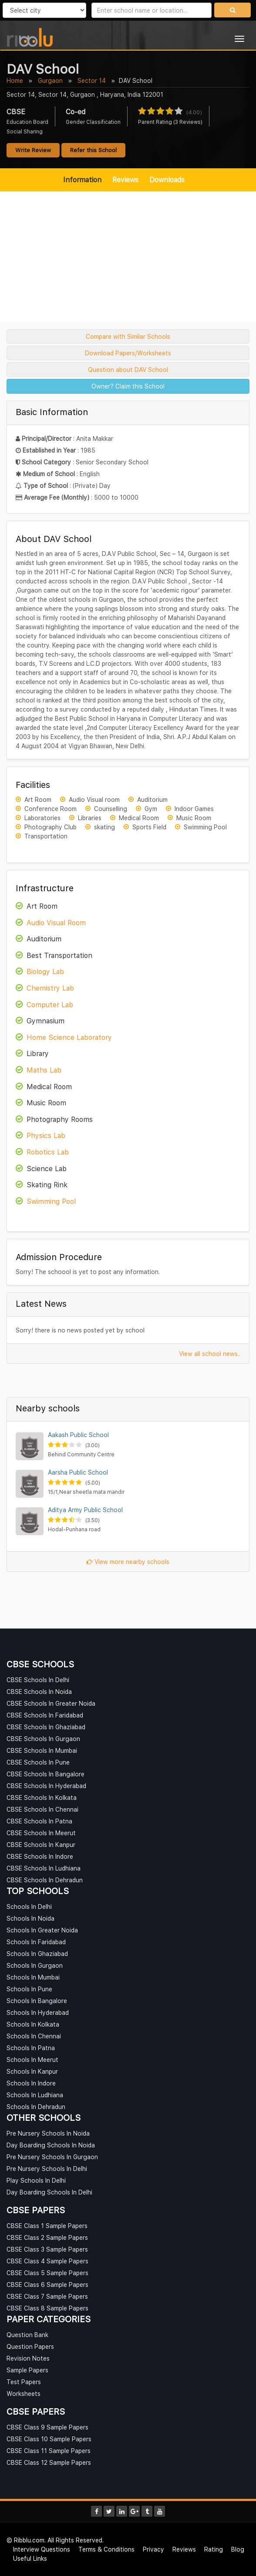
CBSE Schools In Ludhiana (44, 1868)
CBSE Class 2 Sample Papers (47, 2237)
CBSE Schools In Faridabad (45, 1715)
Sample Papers (27, 2370)
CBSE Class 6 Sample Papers (47, 2284)
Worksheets (23, 2393)
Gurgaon (50, 80)
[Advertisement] (128, 257)
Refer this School (93, 150)
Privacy (153, 2549)
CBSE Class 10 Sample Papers (49, 2439)
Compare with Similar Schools (128, 336)
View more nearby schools (128, 1561)
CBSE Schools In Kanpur (41, 1844)
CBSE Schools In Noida (39, 1691)
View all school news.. (209, 1353)
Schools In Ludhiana (35, 2095)
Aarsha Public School (78, 1472)
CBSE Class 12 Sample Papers (49, 2462)
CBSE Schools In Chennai (42, 1809)
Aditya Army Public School (85, 1509)
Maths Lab (44, 1070)
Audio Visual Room (56, 923)
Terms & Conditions (106, 2549)
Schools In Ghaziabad (37, 1953)
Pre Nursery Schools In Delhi (47, 2168)
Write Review (33, 150)
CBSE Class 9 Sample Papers (47, 2427)
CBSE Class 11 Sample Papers (49, 2450)
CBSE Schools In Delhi (38, 1679)
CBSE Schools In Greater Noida (51, 1703)
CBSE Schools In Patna (39, 1821)
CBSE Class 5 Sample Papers (47, 2272)
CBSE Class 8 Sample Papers (47, 2308)
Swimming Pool (51, 1201)
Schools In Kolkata (33, 2024)
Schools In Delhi (29, 1906)
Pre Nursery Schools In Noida (48, 2133)
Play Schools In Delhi (36, 2180)
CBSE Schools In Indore (40, 1856)
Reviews (125, 180)
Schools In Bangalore (37, 2000)
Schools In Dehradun (36, 2106)
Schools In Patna (31, 2047)
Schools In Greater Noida (42, 1930)
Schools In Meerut (32, 2059)
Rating (213, 2549)
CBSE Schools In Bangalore (45, 1774)
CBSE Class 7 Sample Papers (47, 2296)
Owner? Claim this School (128, 386)
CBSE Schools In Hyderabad (46, 1785)
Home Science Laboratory (69, 1037)
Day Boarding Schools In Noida (51, 2145)
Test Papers (24, 2381)
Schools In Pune (29, 1989)
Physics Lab (46, 1135)
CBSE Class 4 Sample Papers (47, 2261)
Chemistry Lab (50, 988)
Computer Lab (50, 1005)
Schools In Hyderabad (38, 2012)
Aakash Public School (78, 1434)
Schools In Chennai (34, 2036)
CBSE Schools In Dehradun (45, 1880)
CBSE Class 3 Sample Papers (47, 2249)
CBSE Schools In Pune (38, 1762)
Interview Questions (41, 2549)
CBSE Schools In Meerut (41, 1833)
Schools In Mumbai (33, 1977)
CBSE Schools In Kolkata (42, 1797)
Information (82, 180)
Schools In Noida (30, 1918)
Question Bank (27, 2334)
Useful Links (30, 2558)
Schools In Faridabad (36, 1942)
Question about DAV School (128, 369)
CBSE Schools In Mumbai (42, 1750)
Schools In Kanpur (32, 2071)
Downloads (167, 180)
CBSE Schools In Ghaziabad (46, 1727)
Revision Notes (28, 2358)
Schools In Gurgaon (35, 1965)
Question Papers (30, 2346)
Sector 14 (91, 80)
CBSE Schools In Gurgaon (43, 1738)
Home (15, 80)
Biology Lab (45, 971)
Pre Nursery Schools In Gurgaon (52, 2156)
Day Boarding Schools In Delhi (49, 2192)
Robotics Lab (48, 1152)
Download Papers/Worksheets (128, 353)
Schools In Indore (31, 2083)
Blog (237, 2549)
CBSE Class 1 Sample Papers (47, 2225)
